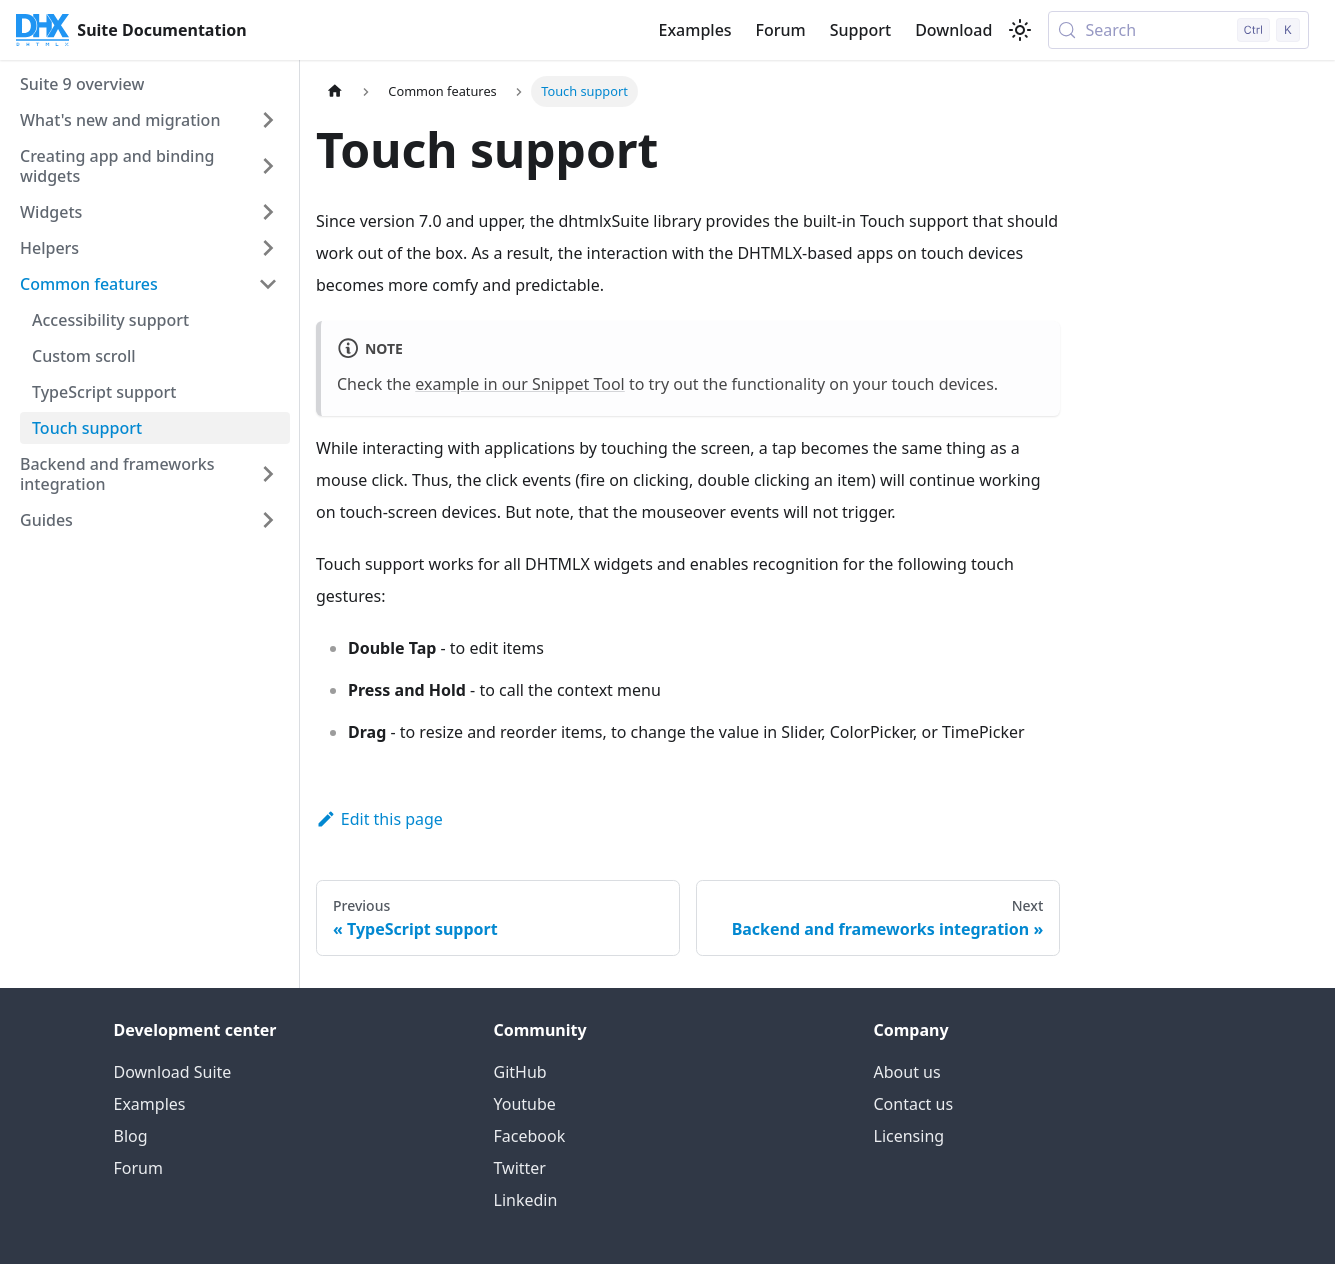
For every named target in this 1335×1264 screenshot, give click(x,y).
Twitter (520, 1168)
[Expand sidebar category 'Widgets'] (268, 212)
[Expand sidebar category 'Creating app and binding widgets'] (268, 166)
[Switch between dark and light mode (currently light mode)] (1020, 30)
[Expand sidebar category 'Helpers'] (268, 248)
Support (860, 30)
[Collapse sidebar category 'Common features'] (268, 284)
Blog (131, 1136)
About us (907, 1072)
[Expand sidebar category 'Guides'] (268, 520)
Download (953, 30)
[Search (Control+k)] (1178, 30)
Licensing (909, 1136)
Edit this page (379, 819)
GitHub (520, 1072)
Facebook (530, 1136)
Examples (694, 30)
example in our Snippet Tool (519, 384)
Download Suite (173, 1072)
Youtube (525, 1104)
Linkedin (526, 1200)
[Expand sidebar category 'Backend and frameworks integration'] (268, 474)
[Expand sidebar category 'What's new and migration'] (268, 120)
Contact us (914, 1104)
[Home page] (335, 91)
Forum (781, 30)
